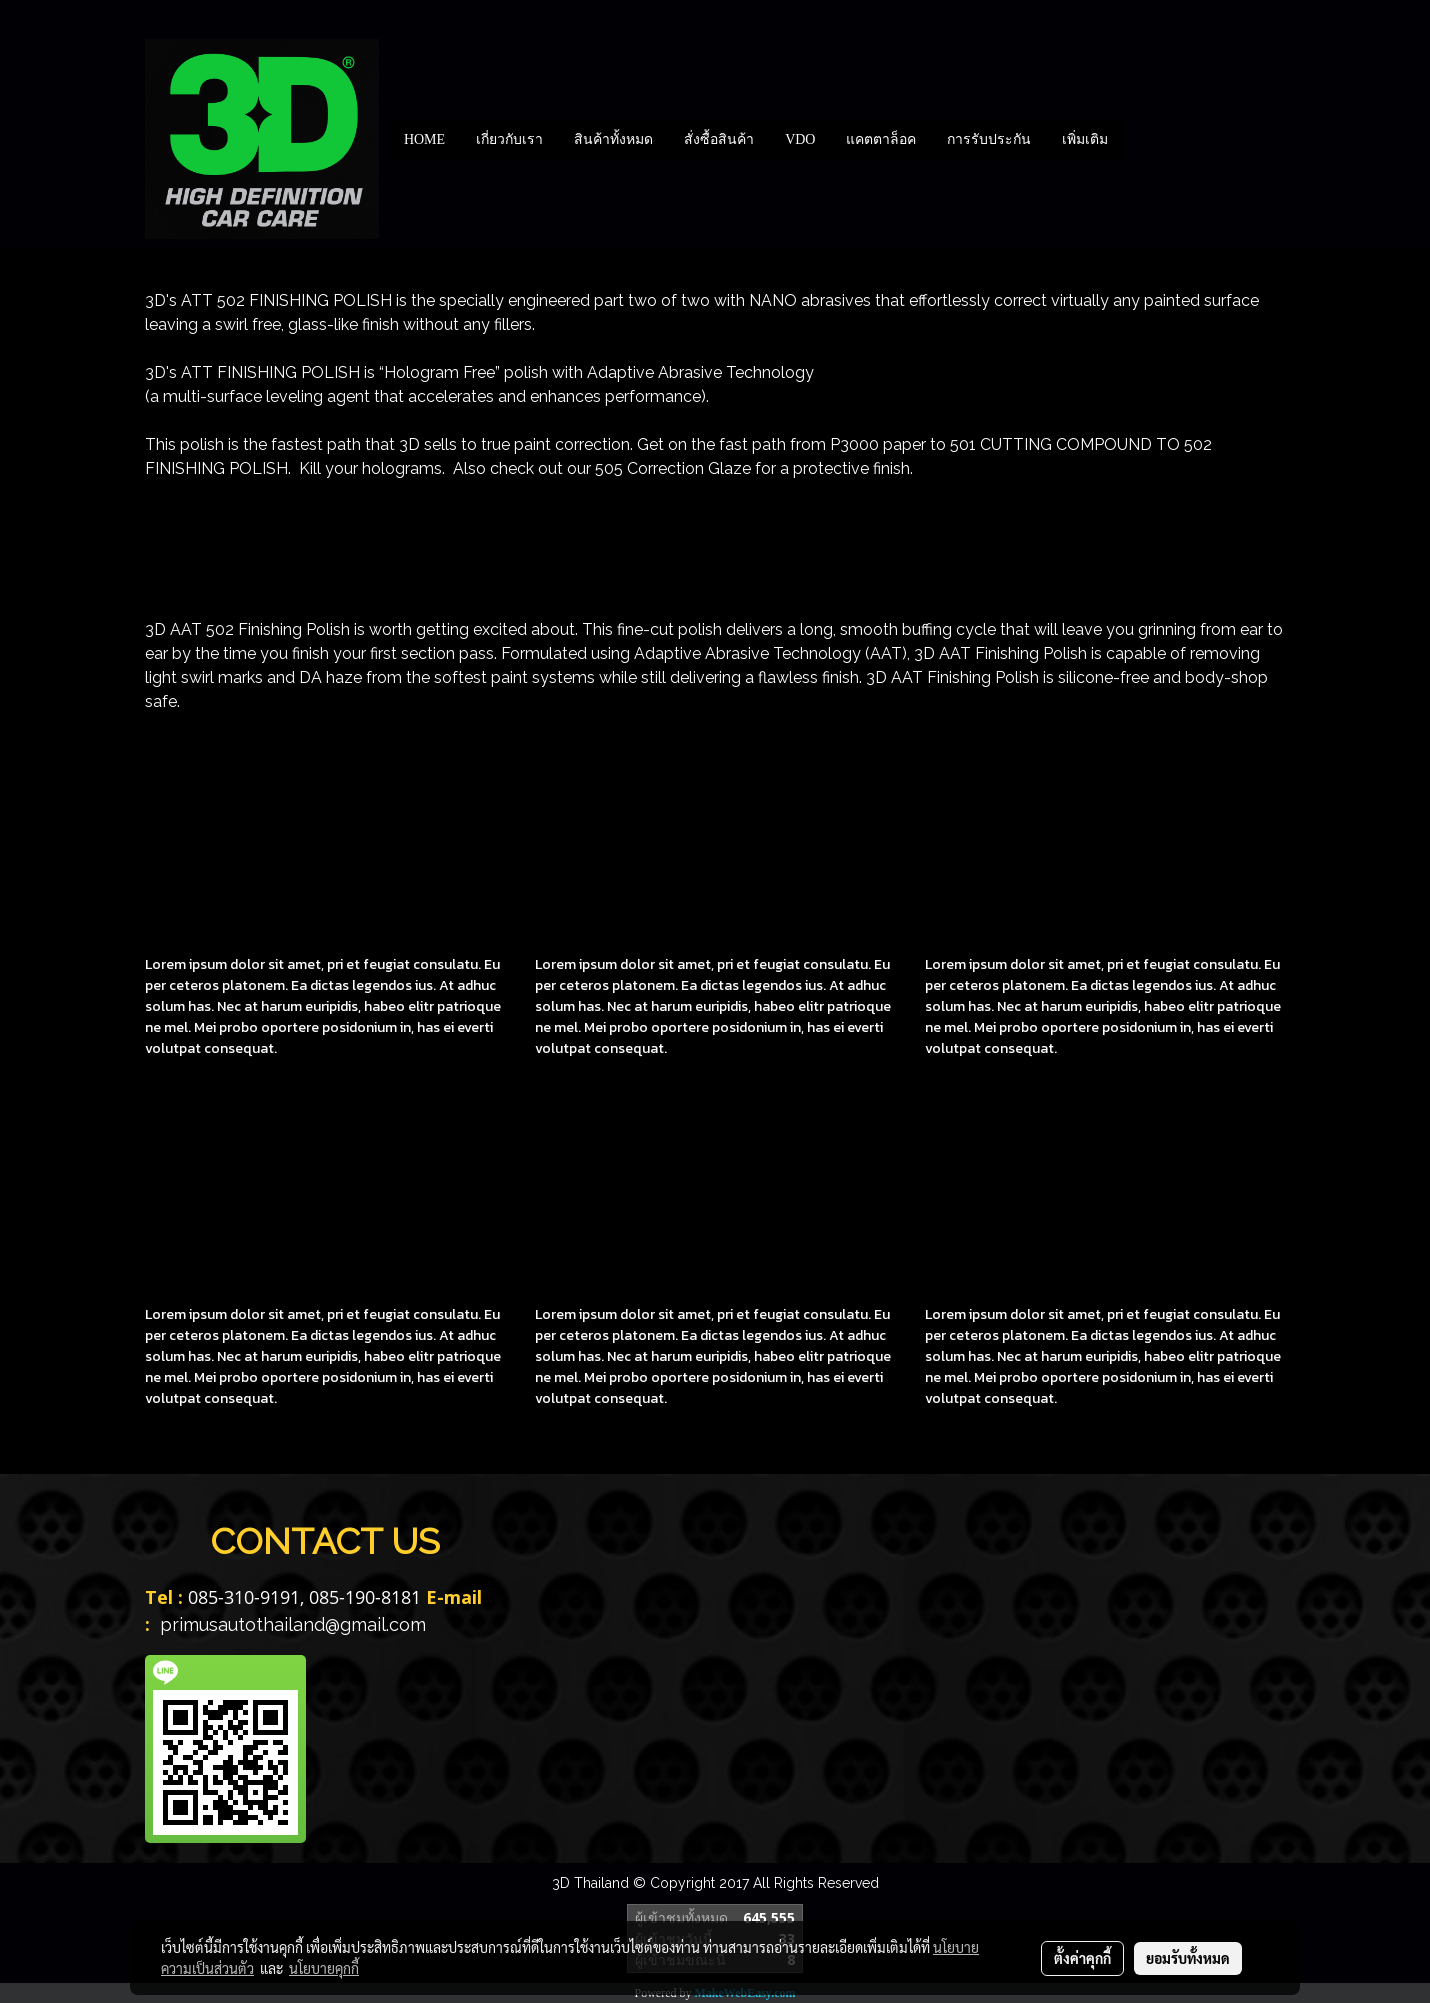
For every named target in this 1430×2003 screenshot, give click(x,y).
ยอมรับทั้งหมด (1188, 1958)
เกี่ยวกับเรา (509, 139)
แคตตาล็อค (881, 139)
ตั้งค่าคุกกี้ (1082, 1958)
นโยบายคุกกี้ (324, 1968)
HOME (424, 139)
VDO (800, 139)
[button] (1141, 139)
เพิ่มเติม (1085, 139)
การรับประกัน (989, 139)
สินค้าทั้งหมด (613, 139)
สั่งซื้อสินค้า (719, 139)
